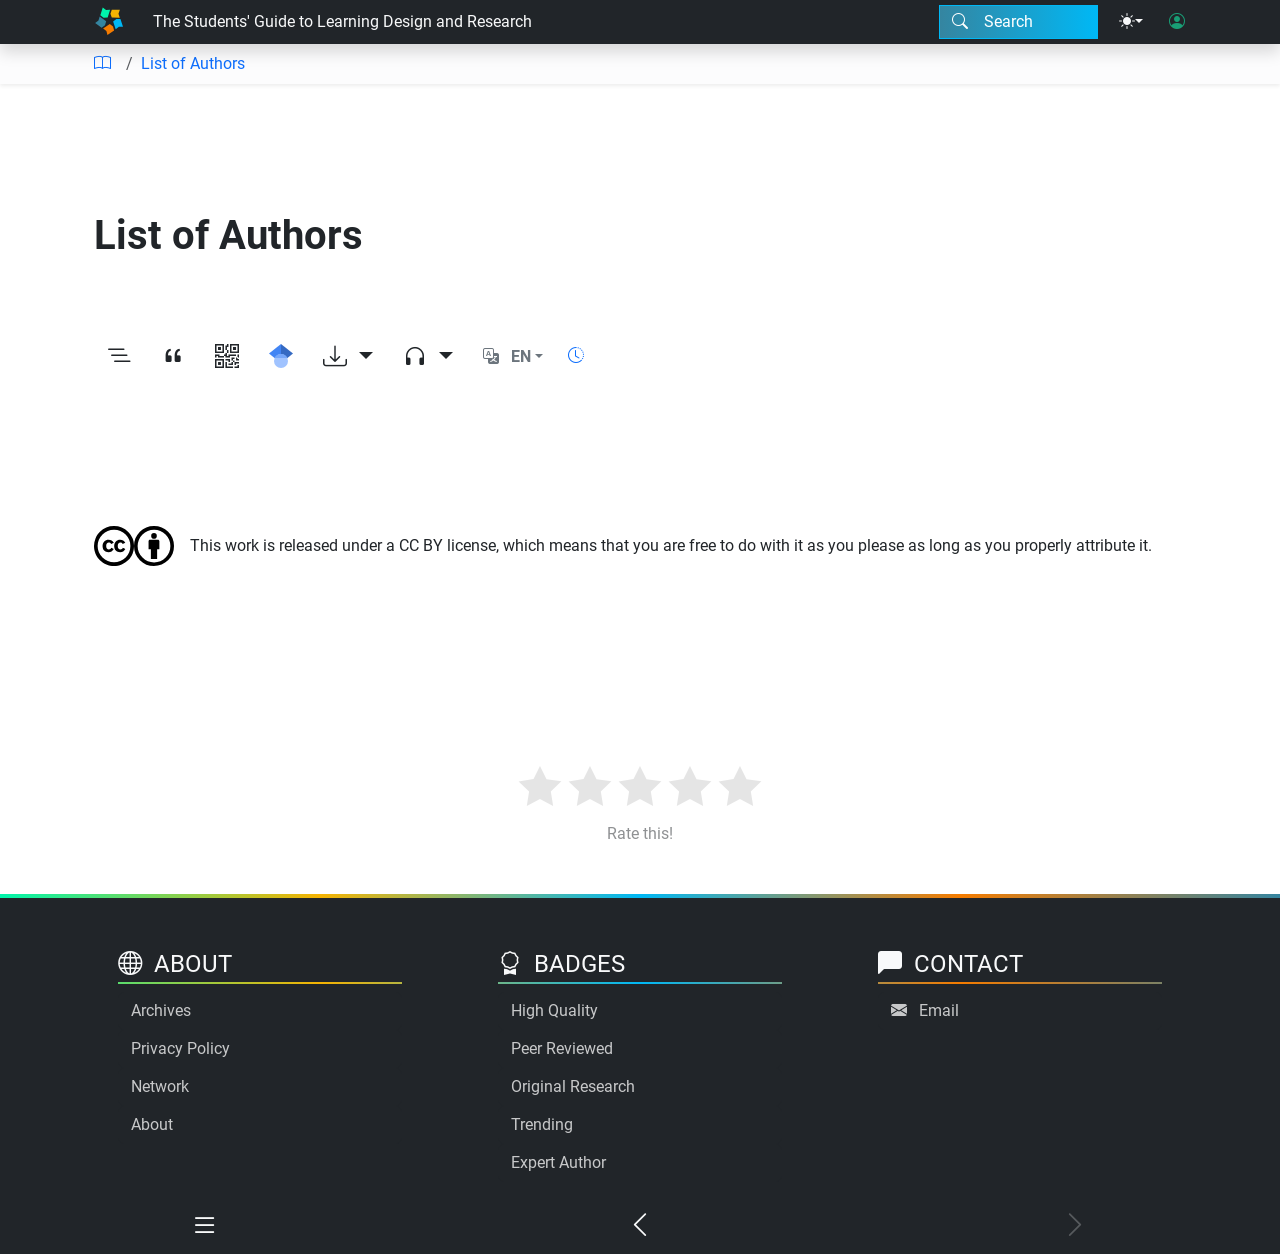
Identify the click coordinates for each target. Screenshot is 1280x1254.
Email (939, 1010)
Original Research (573, 1086)
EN (521, 356)
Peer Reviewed (562, 1048)
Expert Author (558, 1162)
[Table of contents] (102, 64)
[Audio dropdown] (428, 357)
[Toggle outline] (119, 357)
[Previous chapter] (640, 1226)
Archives (161, 1010)
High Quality (554, 1010)
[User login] (1177, 22)
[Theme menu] (1131, 22)
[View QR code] (227, 357)
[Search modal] (1018, 22)
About (152, 1124)
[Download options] (348, 357)
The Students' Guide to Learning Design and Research (342, 21)
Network (160, 1086)
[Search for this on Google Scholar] (281, 357)
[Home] (109, 22)
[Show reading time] (576, 355)
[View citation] (173, 357)
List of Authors (193, 63)
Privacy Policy (180, 1048)
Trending (542, 1124)
